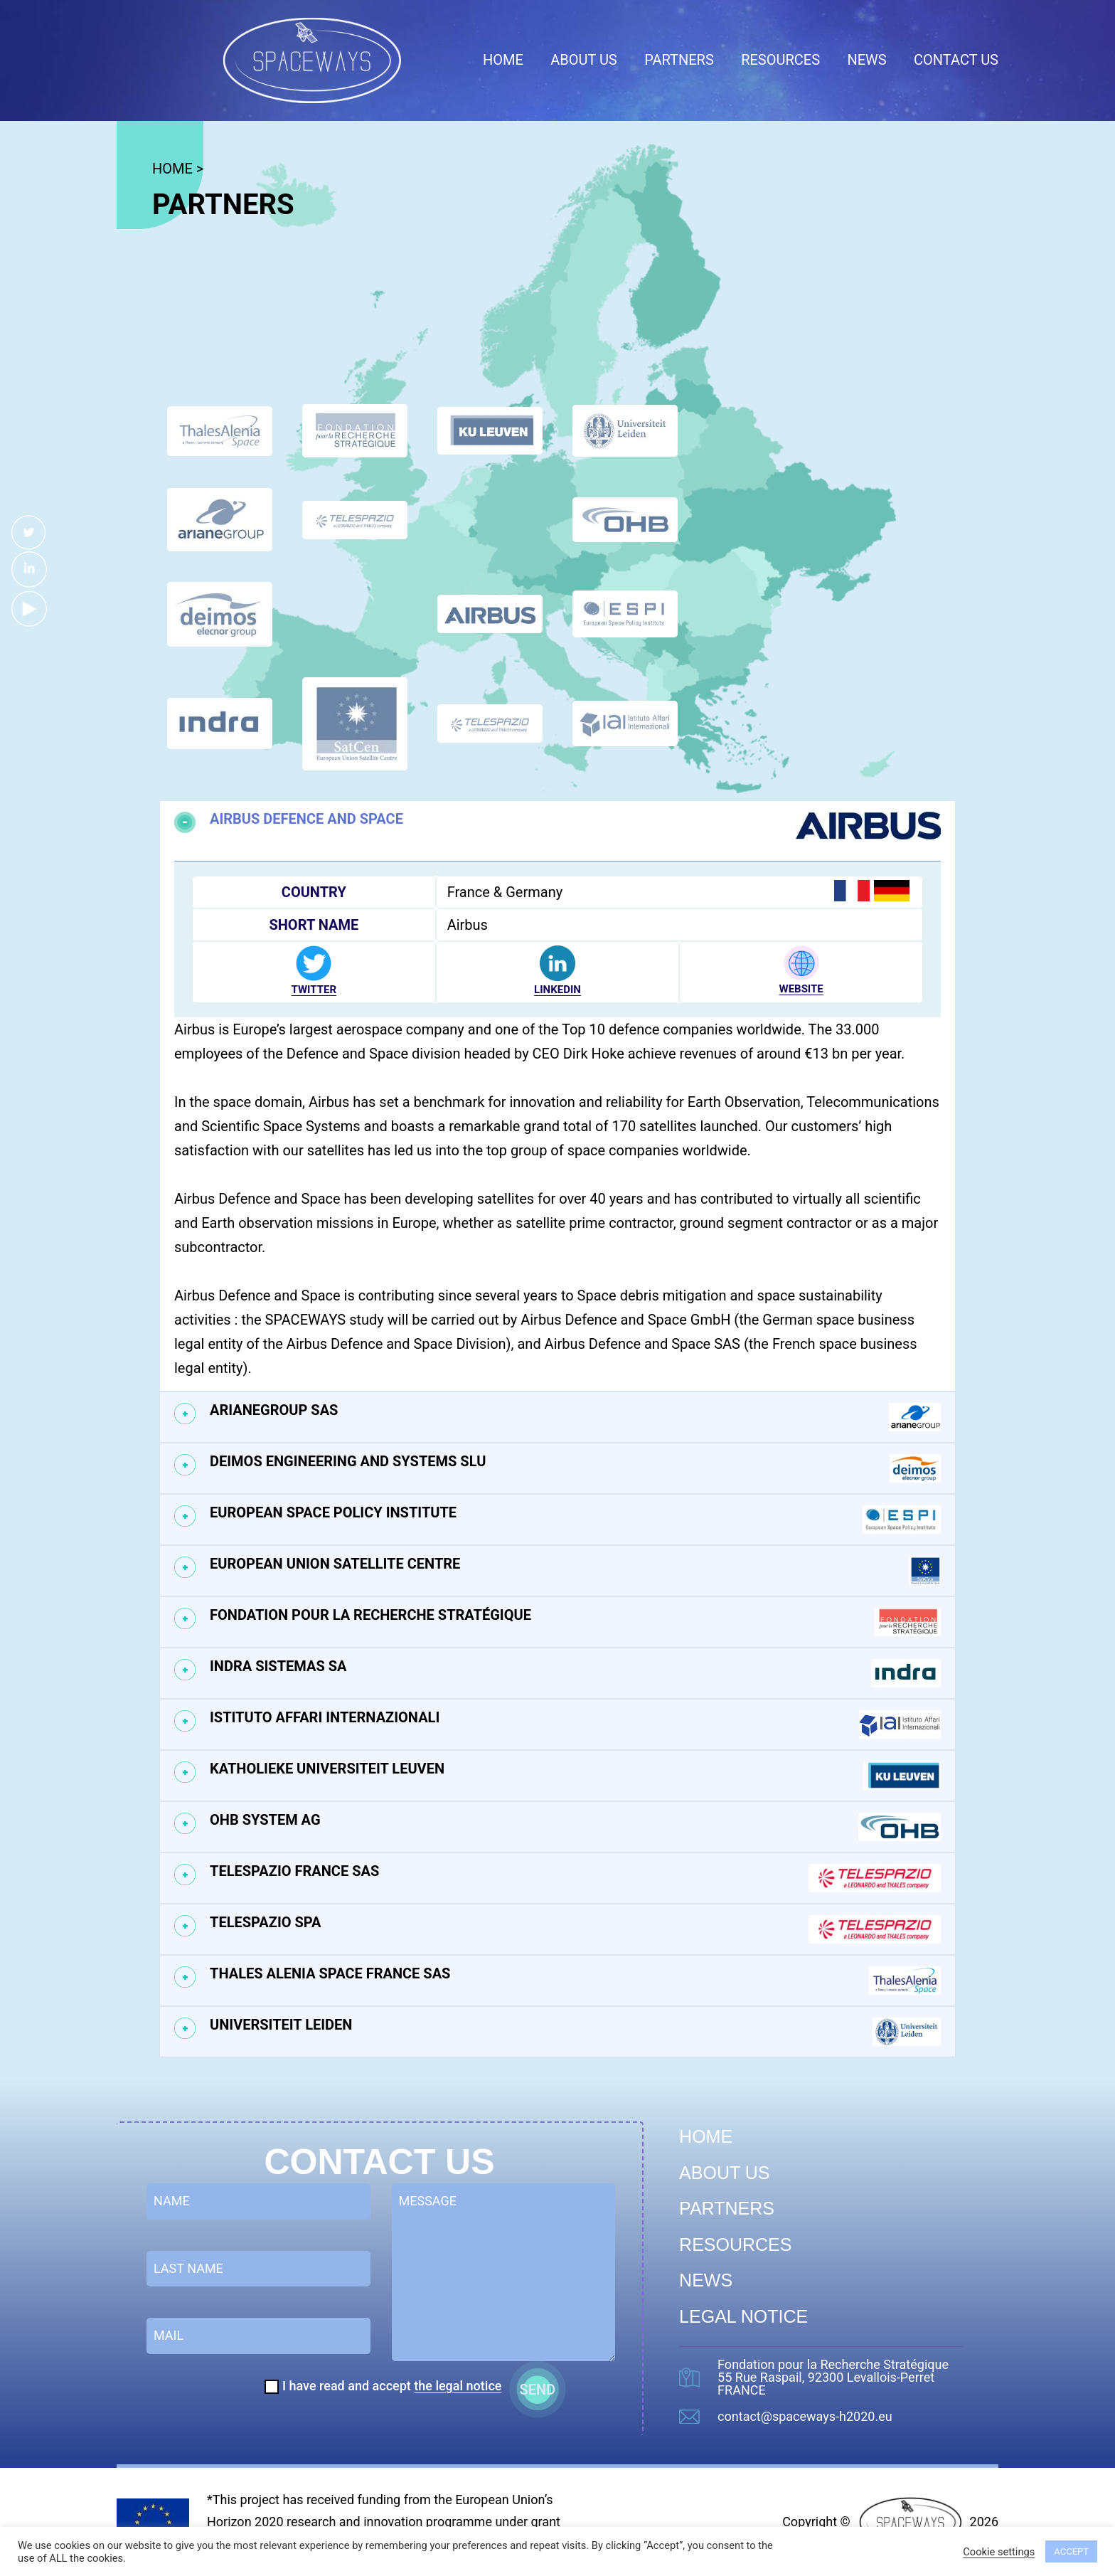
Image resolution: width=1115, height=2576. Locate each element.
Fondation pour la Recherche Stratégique (575, 1622)
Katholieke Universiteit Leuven (575, 1775)
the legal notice (457, 2385)
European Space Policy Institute (575, 1519)
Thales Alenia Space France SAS (575, 1980)
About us (583, 59)
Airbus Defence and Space (575, 825)
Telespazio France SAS (575, 1878)
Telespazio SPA (575, 1929)
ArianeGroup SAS (575, 1417)
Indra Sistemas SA (575, 1673)
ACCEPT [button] (1071, 2551)
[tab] (557, 825)
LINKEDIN (557, 989)
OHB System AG (575, 1827)
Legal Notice (743, 2316)
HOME (172, 168)
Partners (679, 59)
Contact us (956, 59)
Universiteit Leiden (575, 2032)
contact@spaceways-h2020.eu (804, 2416)
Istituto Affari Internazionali (575, 1724)
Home (503, 59)
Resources (780, 59)
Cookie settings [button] (999, 2551)
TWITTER (314, 989)
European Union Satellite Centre (575, 1571)
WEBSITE (801, 988)
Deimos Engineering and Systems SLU (575, 1468)
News (866, 59)
